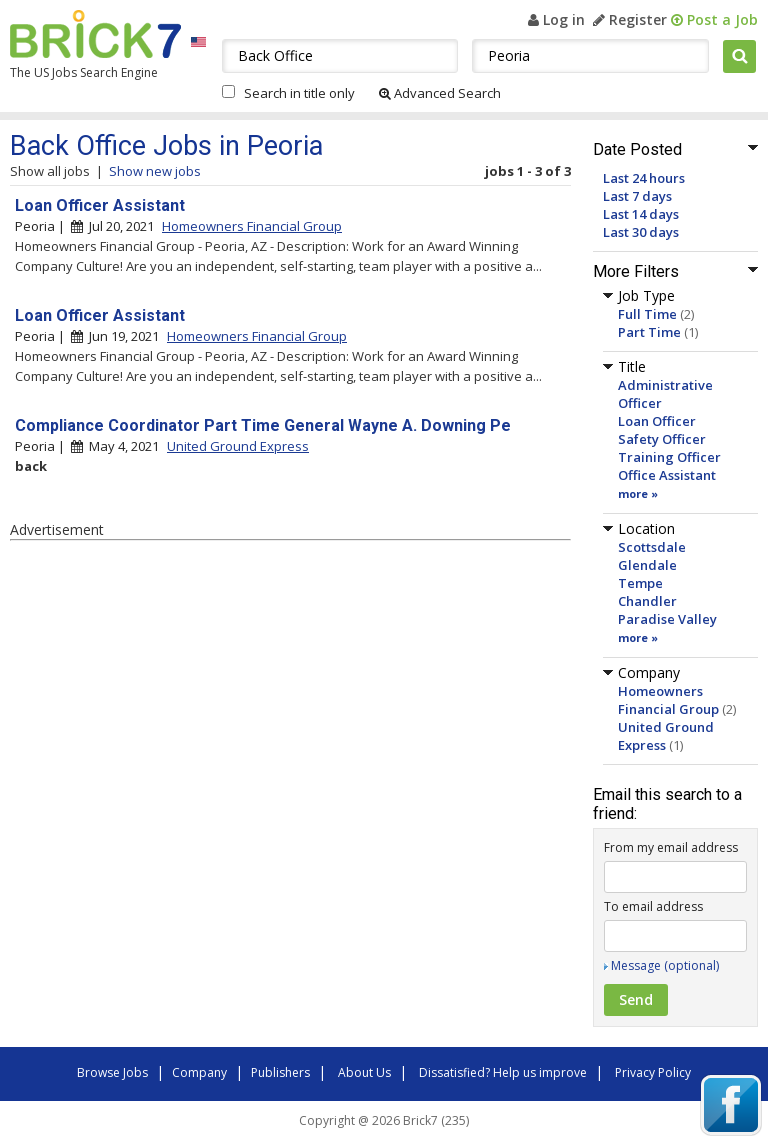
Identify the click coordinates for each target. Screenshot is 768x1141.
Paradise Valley (667, 619)
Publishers (280, 1072)
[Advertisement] (290, 711)
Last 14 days (641, 214)
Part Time (649, 332)
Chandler (647, 601)
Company (199, 1072)
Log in (556, 19)
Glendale (647, 565)
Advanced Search (440, 93)
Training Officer (669, 457)
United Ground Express (238, 446)
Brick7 (95, 34)
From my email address (671, 847)
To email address (653, 906)
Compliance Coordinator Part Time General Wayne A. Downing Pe (263, 425)
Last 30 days (641, 232)
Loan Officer (657, 421)
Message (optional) (665, 965)
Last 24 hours (644, 178)
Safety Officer (662, 439)
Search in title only (299, 93)
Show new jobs (155, 171)
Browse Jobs (112, 1072)
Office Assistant (667, 475)
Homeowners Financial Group (668, 700)
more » (638, 493)
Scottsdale (652, 547)
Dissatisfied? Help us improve (503, 1072)
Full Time (647, 314)
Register (630, 19)
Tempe (640, 583)
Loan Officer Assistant (100, 205)
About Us (364, 1072)
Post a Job (714, 19)
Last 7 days (637, 196)
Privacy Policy (653, 1072)
